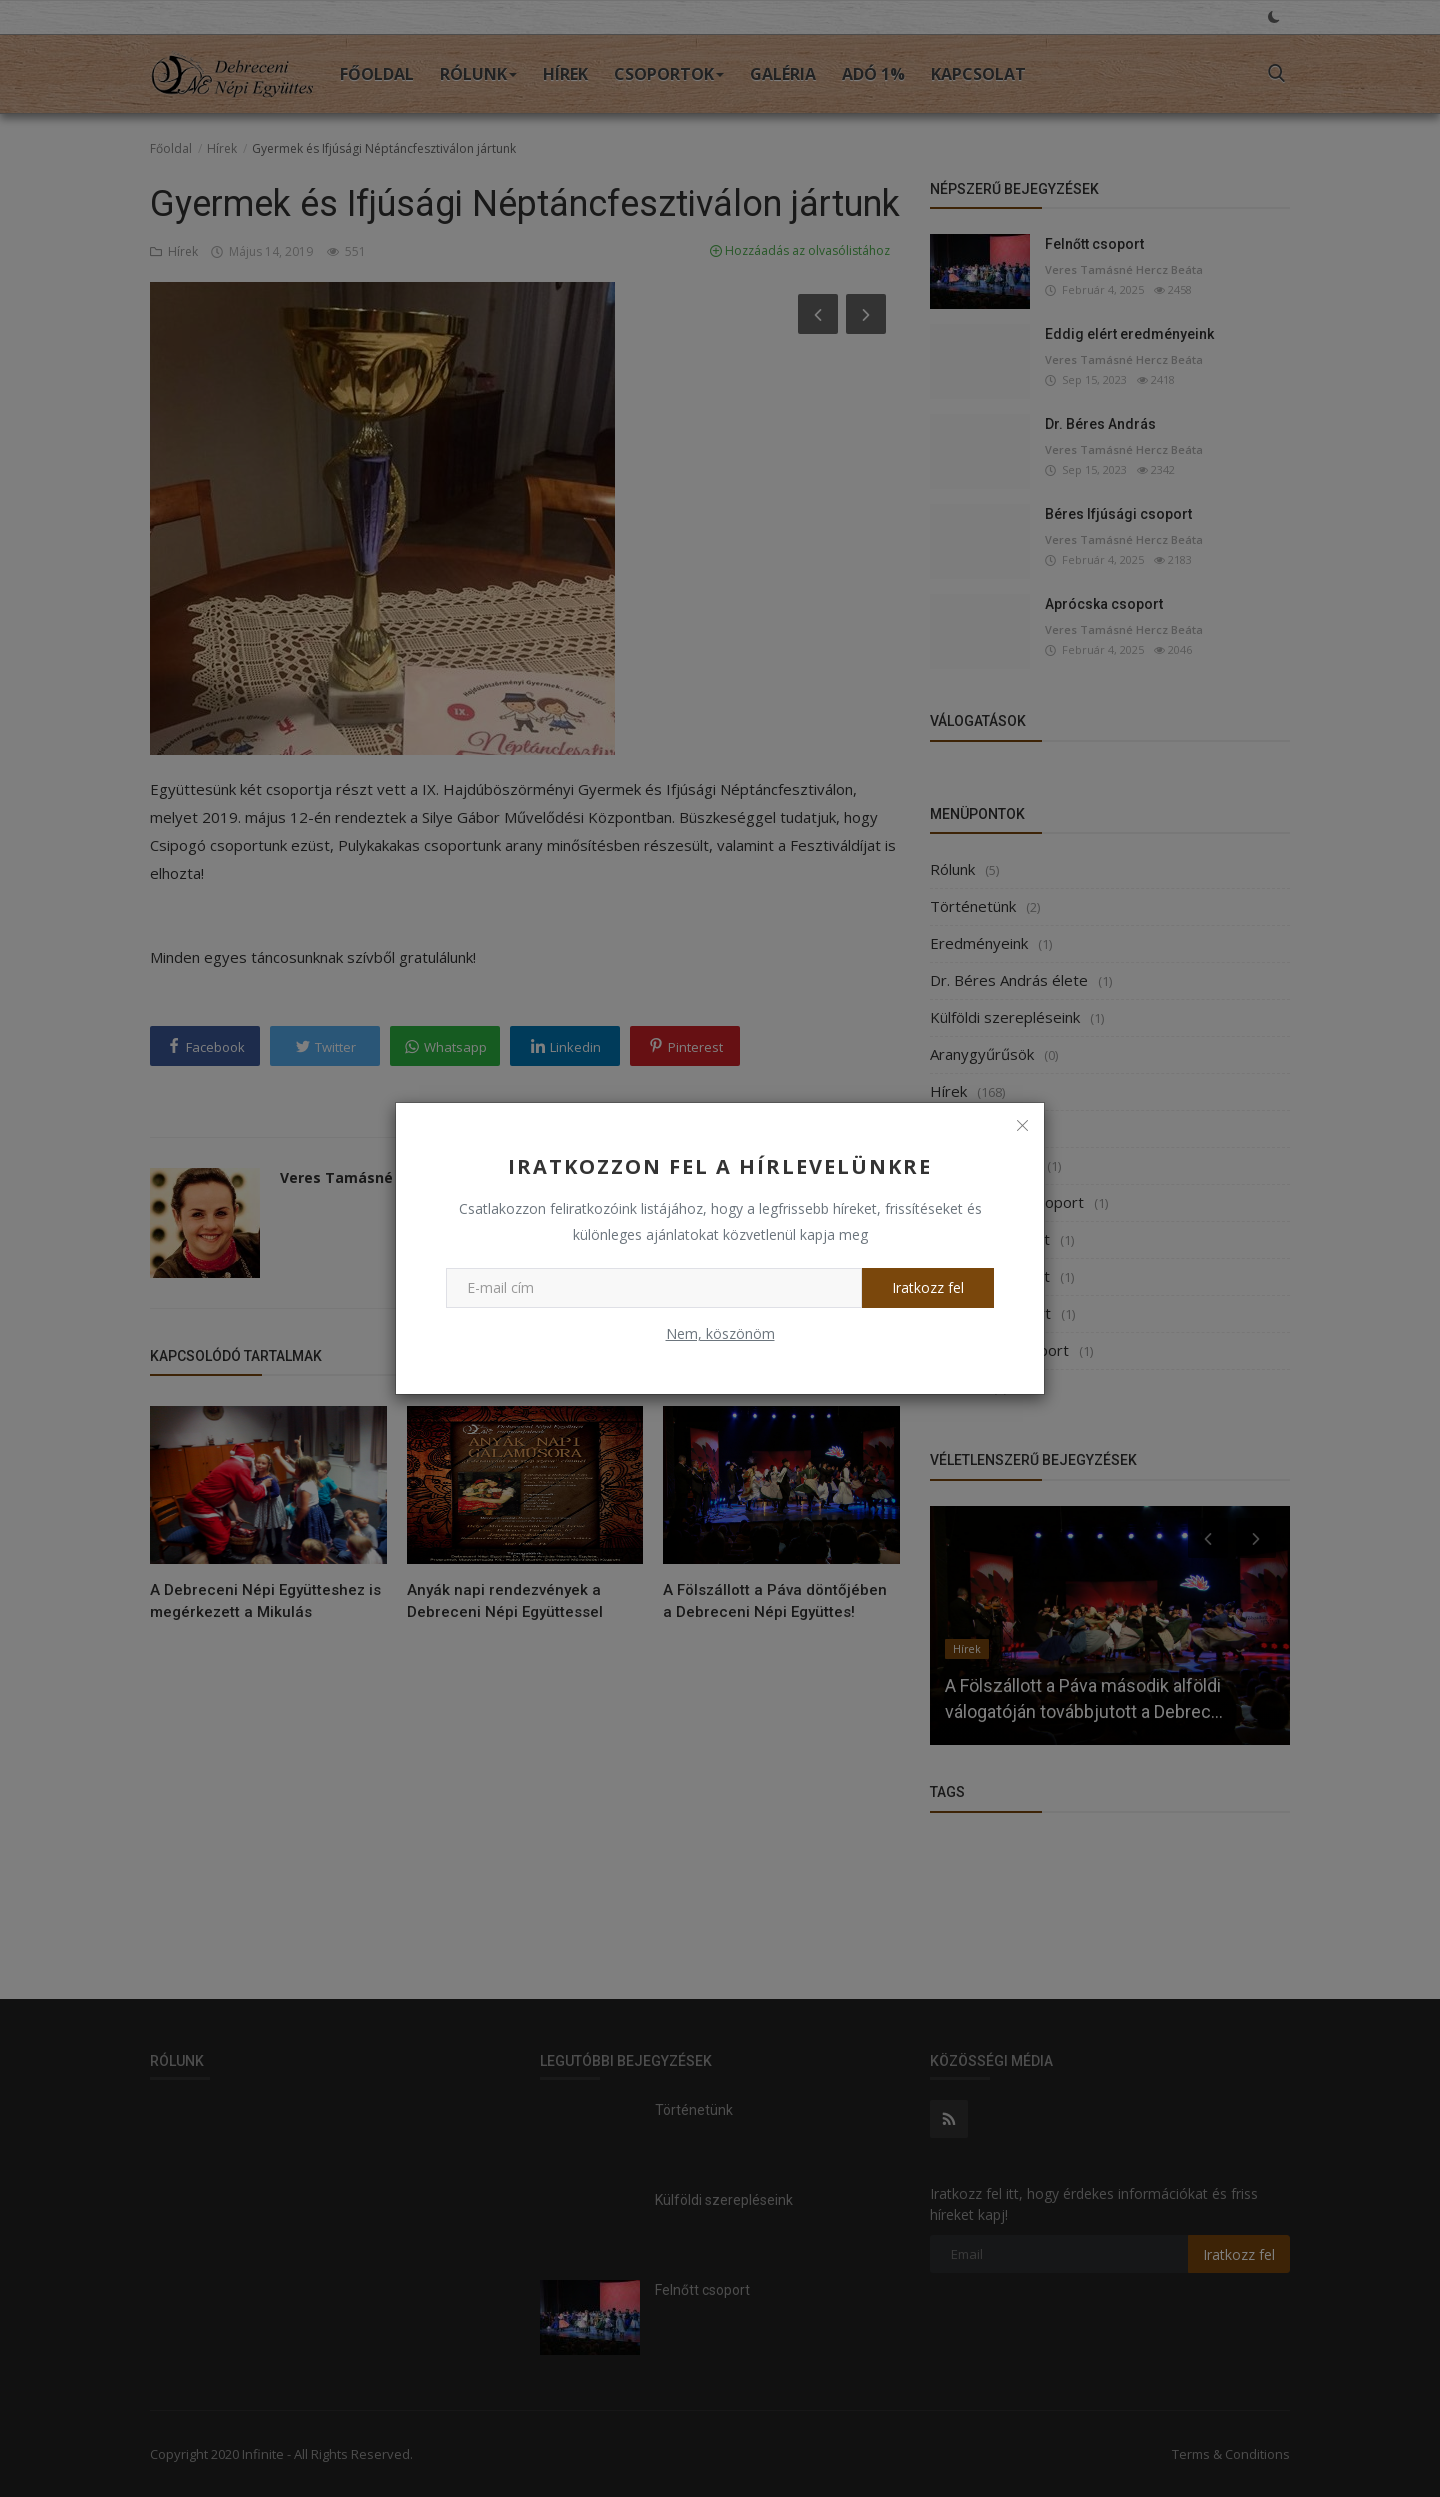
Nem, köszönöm (720, 1333)
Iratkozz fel (928, 1287)
